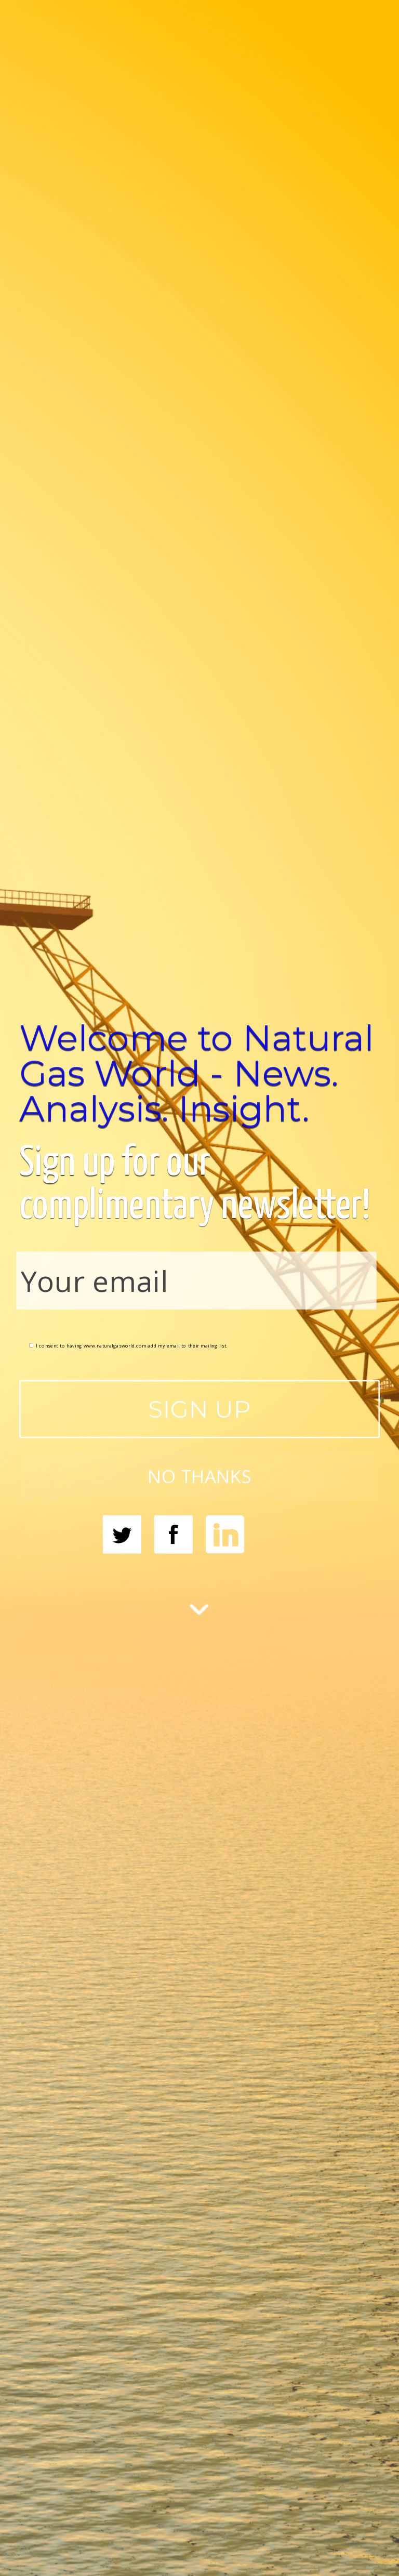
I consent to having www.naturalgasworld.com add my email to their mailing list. (128, 1345)
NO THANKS (199, 1475)
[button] (199, 1073)
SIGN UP (199, 1408)
